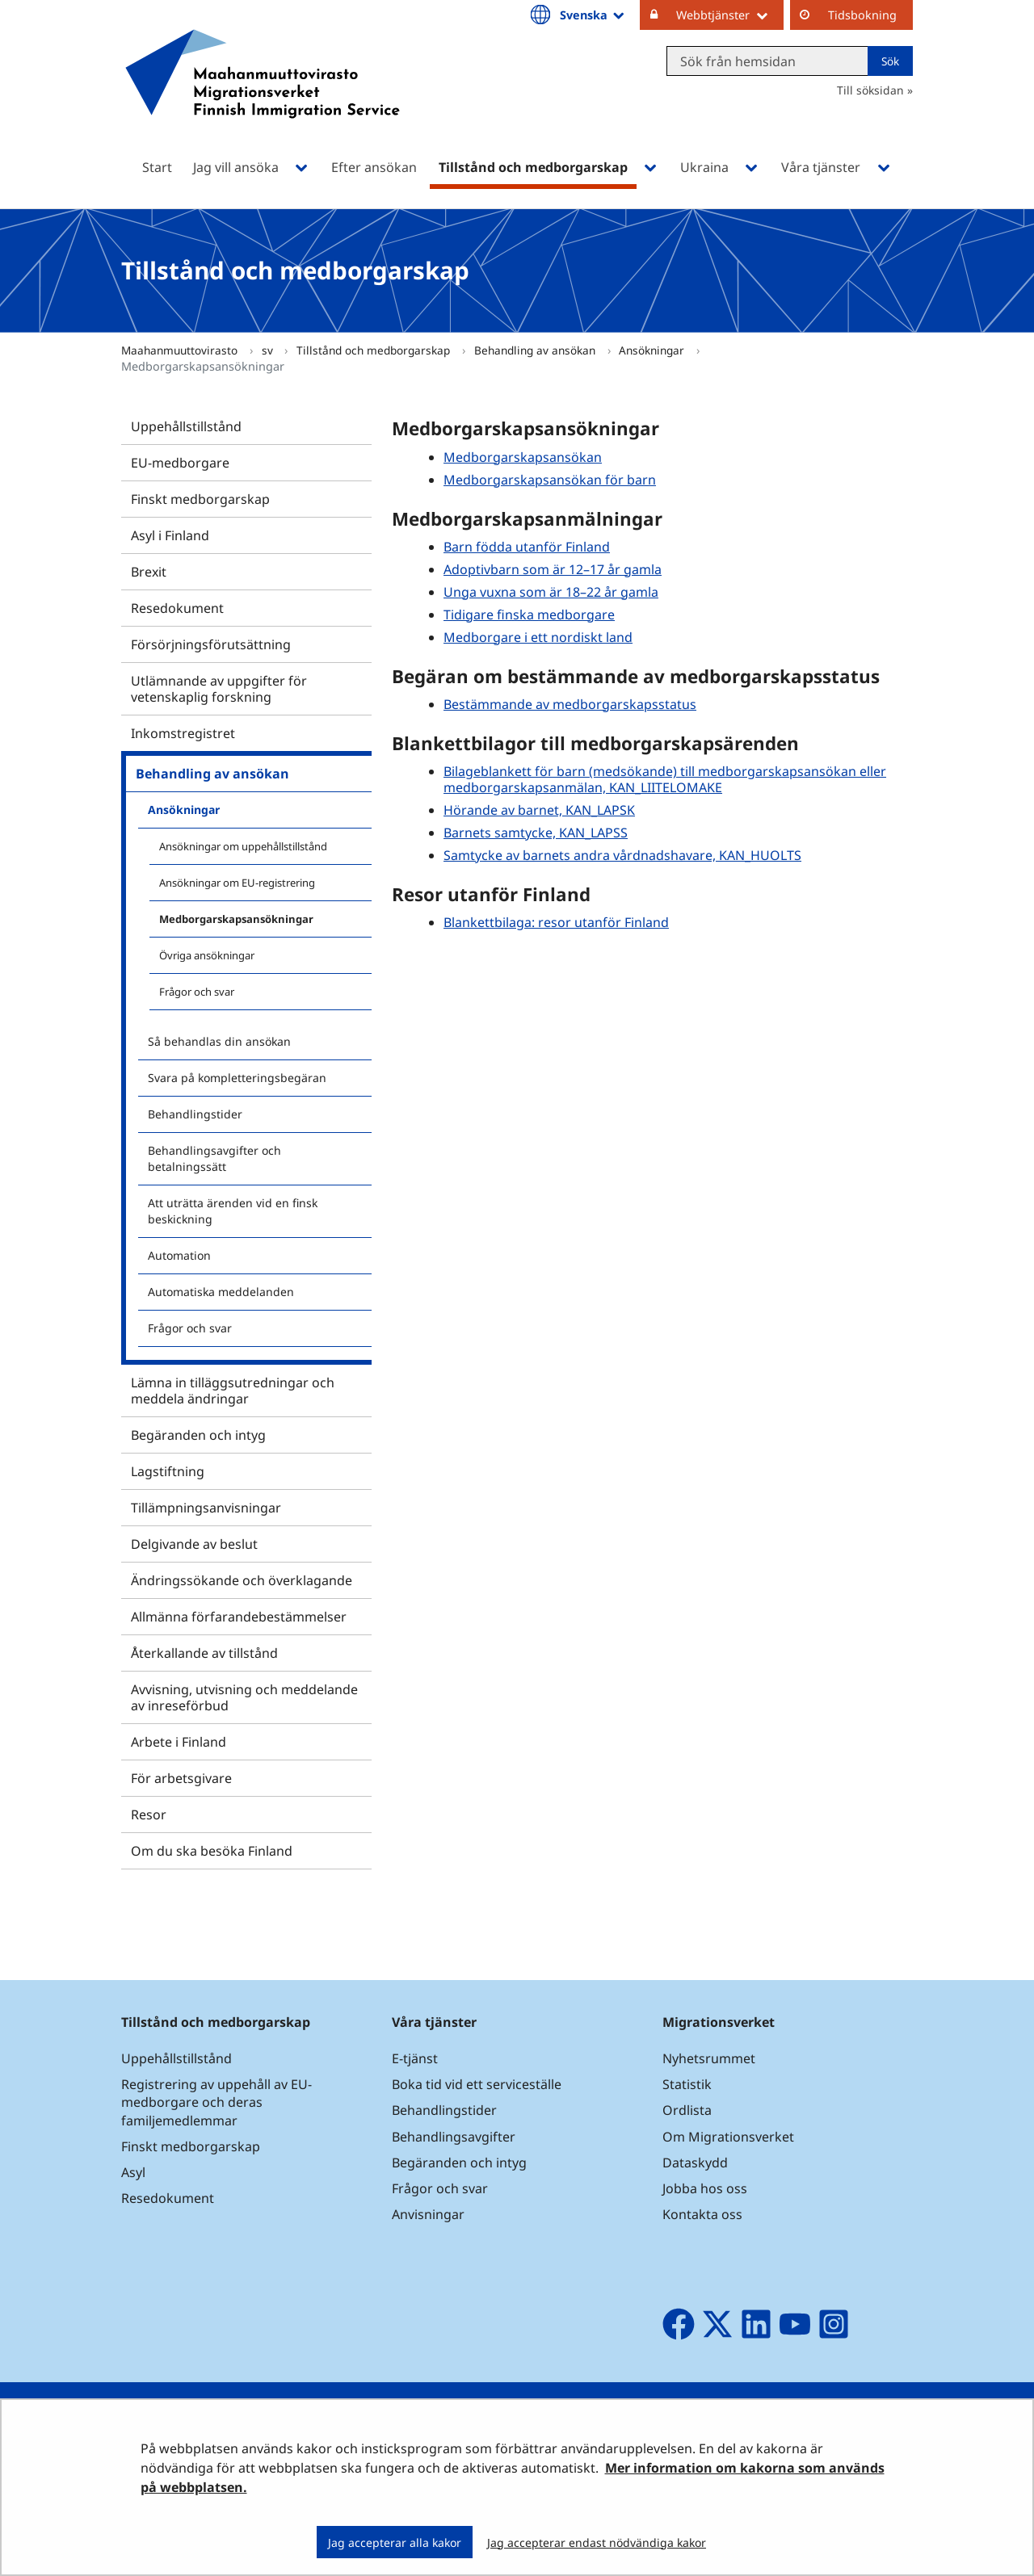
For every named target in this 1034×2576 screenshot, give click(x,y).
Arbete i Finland (178, 1742)
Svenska (593, 14)
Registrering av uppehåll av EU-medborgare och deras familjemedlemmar (216, 2102)
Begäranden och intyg (198, 1435)
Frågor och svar (196, 991)
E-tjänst (415, 2058)
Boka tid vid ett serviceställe (476, 2084)
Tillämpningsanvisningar (206, 1508)
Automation (179, 1255)
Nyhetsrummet (708, 2058)
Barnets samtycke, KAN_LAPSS (535, 832)
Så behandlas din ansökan (219, 1041)
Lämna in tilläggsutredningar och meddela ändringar (232, 1391)
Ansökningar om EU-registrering (237, 882)
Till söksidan (870, 90)
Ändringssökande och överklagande (241, 1580)
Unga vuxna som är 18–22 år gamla (550, 592)
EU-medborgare (180, 463)
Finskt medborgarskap (200, 499)
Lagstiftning (167, 1471)
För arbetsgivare (181, 1778)
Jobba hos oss (704, 2188)
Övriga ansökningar (206, 955)
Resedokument (177, 608)
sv (269, 350)
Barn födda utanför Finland (526, 547)
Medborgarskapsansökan (522, 457)
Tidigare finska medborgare (529, 614)
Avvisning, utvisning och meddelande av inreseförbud (244, 1697)
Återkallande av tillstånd (204, 1653)
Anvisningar (428, 2214)
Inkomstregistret (183, 733)
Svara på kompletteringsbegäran (237, 1077)
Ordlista (687, 2110)
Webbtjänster (730, 14)
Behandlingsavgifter (453, 2137)
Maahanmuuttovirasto (181, 350)
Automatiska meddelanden (221, 1291)
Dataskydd (695, 2162)
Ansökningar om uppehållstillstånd (243, 846)
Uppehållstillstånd (186, 426)
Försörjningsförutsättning (211, 644)
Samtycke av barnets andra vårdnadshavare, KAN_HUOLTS (622, 855)
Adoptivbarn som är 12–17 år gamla (552, 569)
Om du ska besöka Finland (211, 1851)
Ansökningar (653, 350)
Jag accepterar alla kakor (394, 2542)
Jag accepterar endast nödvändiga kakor (596, 2542)
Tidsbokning (862, 15)
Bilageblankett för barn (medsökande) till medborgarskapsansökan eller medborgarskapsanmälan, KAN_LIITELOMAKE (664, 779)
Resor (148, 1814)
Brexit (148, 572)
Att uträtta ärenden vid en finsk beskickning (232, 1211)
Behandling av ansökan (536, 350)
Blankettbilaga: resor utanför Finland (556, 922)
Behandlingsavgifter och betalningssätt (214, 1158)
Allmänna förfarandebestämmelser (239, 1617)
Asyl (133, 2172)
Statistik (687, 2084)
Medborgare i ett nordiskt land (538, 637)
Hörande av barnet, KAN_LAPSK (539, 810)
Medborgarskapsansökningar (236, 919)
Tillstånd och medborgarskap (374, 350)
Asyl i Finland (170, 535)
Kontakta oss (702, 2214)
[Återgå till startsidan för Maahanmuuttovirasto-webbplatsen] (262, 95)
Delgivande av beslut (194, 1544)
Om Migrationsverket (728, 2137)
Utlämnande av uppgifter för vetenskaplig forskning (219, 689)
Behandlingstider (195, 1114)
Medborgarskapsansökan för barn (549, 480)
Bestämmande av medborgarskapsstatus (569, 704)
